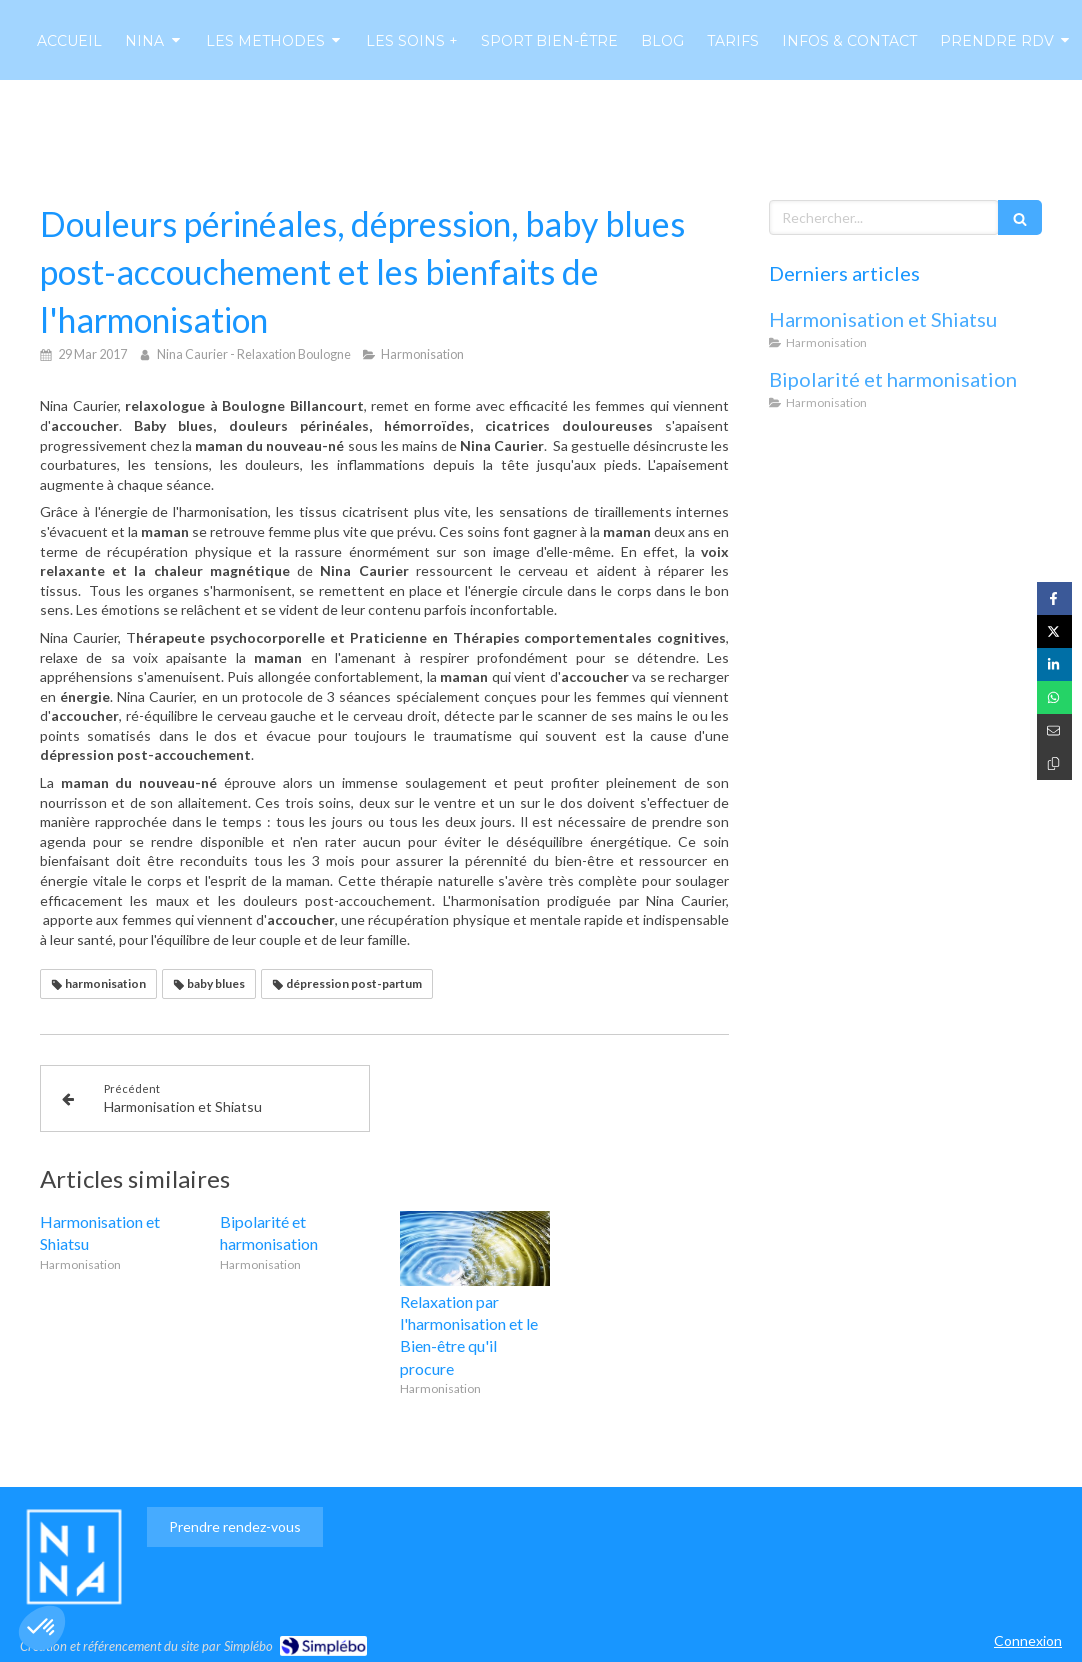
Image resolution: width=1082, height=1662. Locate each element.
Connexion (1028, 1640)
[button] (42, 1628)
